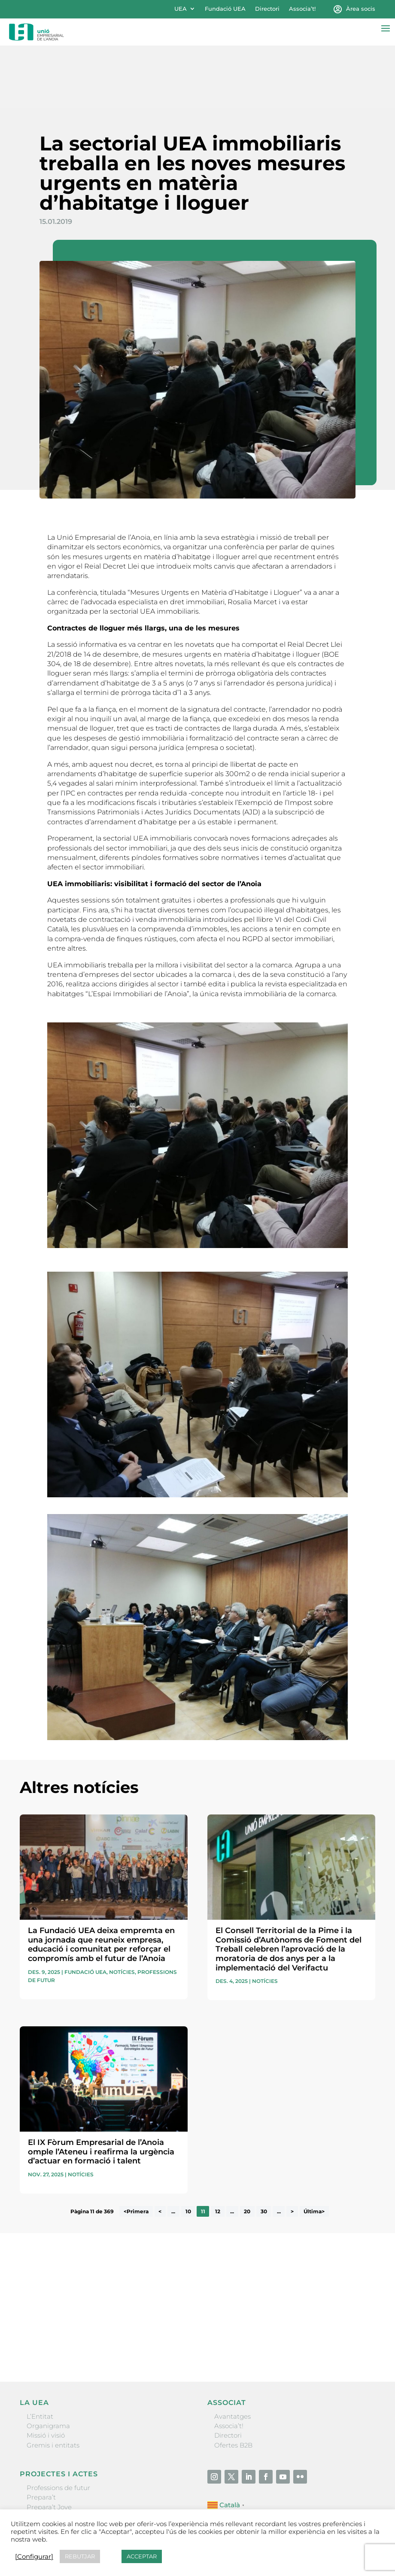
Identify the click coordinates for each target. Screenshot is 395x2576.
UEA (180, 9)
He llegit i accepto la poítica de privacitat (77, 2266)
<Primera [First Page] (136, 2149)
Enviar (355, 2283)
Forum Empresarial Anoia (68, 2464)
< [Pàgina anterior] (159, 2149)
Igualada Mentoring (58, 2473)
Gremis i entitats (53, 2383)
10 (188, 2149)
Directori (267, 9)
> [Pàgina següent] (292, 2149)
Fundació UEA (225, 9)
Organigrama (48, 2363)
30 (264, 2149)
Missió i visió (46, 2373)
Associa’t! (302, 9)
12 (217, 2149)
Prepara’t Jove (49, 2445)
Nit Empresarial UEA (59, 2454)
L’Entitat (40, 2354)
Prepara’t (41, 2435)
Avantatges (232, 2354)
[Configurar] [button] (34, 2557)
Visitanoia (42, 2483)
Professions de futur (58, 2425)
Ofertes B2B (233, 2383)
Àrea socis (360, 9)
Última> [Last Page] (314, 2149)
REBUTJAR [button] (80, 2556)
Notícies (122, 1909)
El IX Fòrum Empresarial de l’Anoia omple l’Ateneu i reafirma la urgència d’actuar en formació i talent (101, 2089)
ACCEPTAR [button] (142, 2556)
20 (247, 2149)
